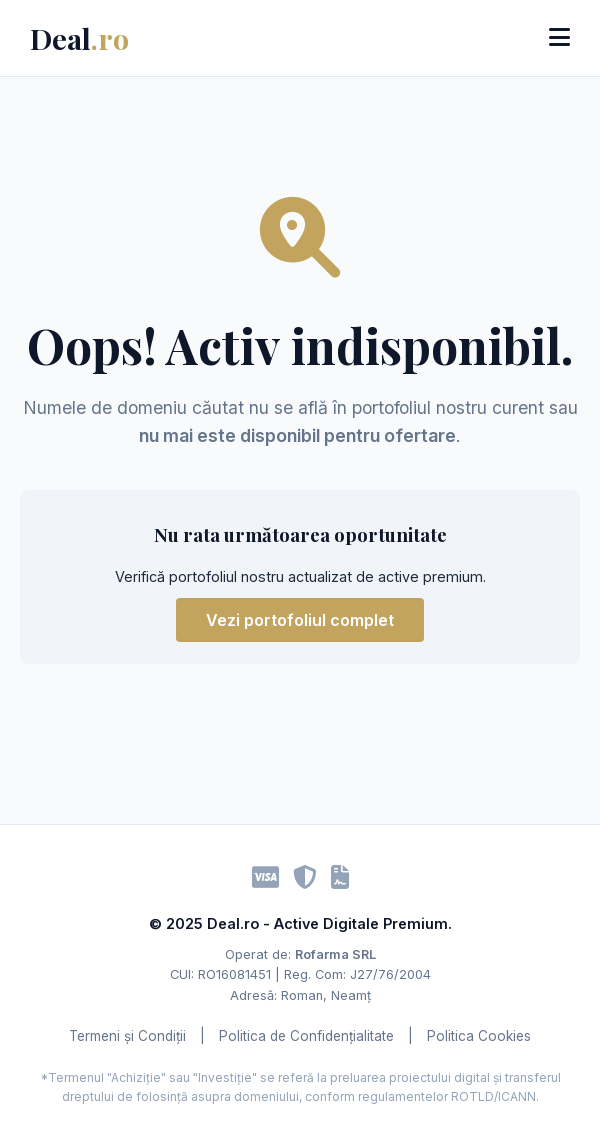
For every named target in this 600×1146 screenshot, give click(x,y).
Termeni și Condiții (127, 1036)
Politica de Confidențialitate (306, 1036)
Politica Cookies (479, 1036)
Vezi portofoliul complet (300, 620)
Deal (79, 38)
